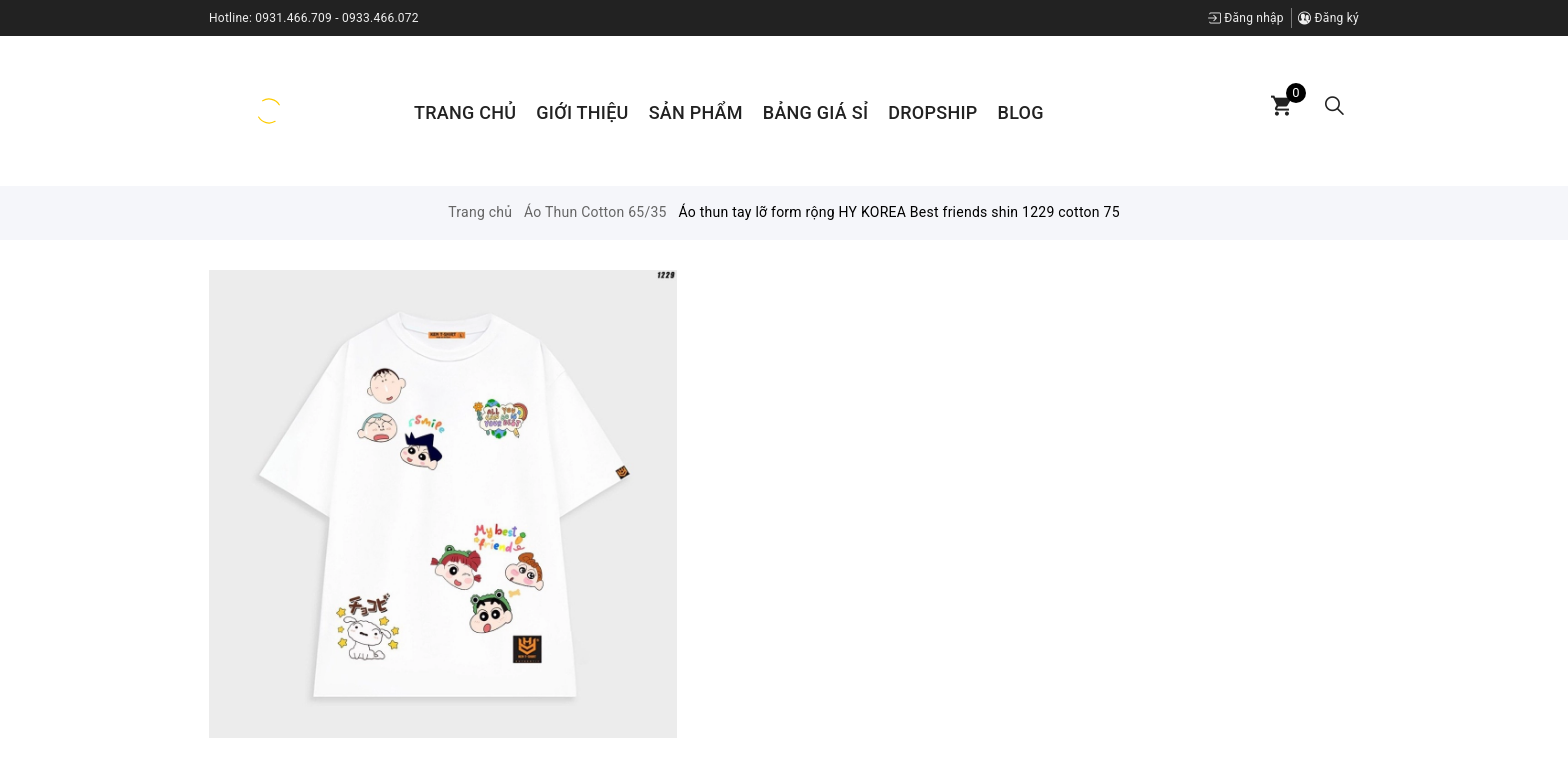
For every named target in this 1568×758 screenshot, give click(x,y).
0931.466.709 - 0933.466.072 (337, 18)
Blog (1021, 112)
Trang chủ (465, 112)
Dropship (932, 112)
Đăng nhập (1246, 18)
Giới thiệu (582, 112)
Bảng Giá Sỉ (815, 112)
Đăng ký (1328, 18)
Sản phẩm (696, 112)
